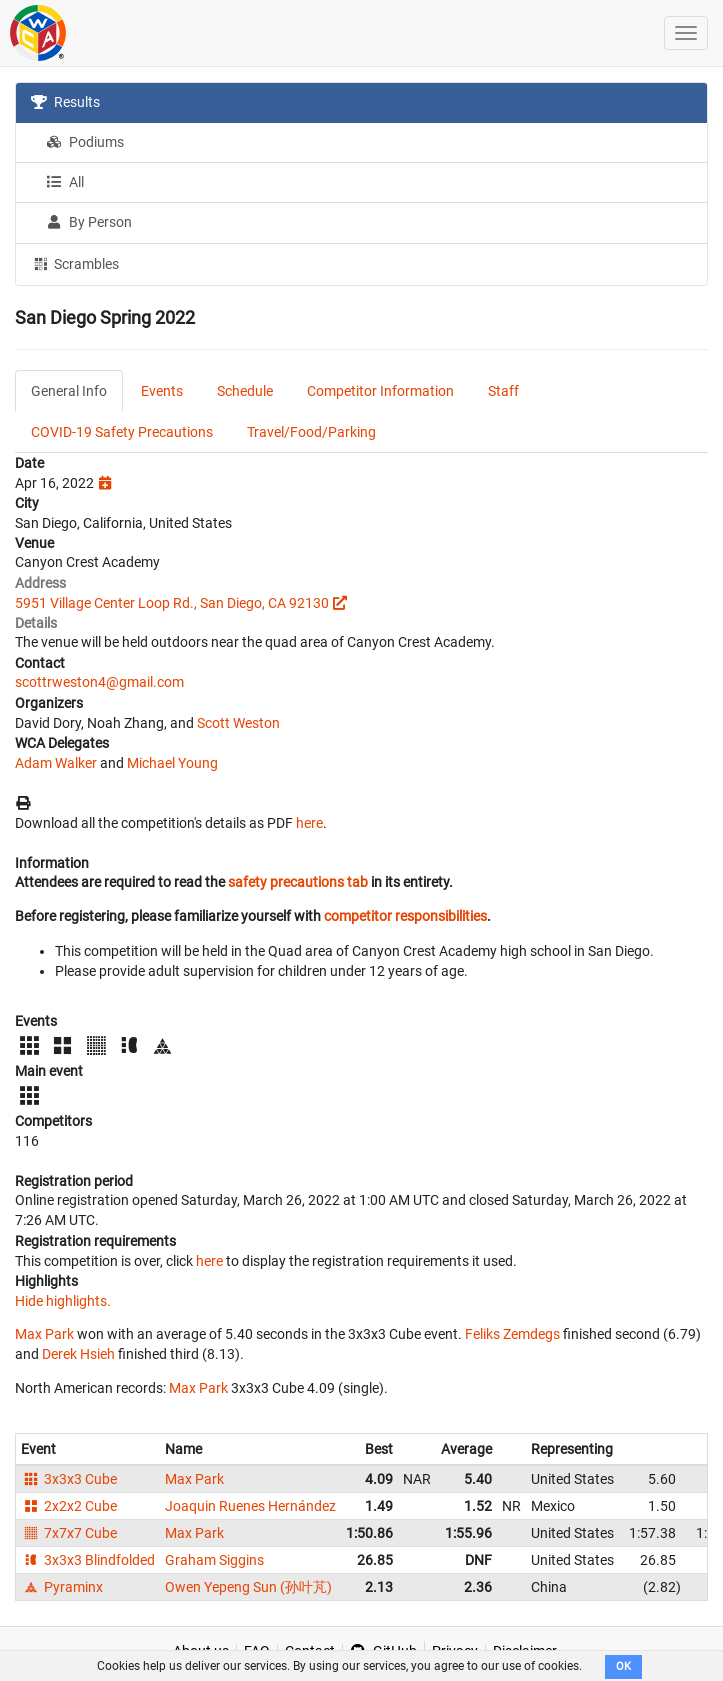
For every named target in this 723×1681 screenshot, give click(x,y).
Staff (503, 391)
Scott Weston (238, 723)
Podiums (85, 142)
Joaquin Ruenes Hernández (250, 1506)
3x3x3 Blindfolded (88, 1560)
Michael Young (172, 763)
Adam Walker (56, 763)
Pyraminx (62, 1587)
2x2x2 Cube (69, 1506)
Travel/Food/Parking (311, 432)
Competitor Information (380, 391)
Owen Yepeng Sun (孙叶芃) (248, 1587)
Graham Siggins (214, 1560)
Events (162, 391)
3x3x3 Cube (69, 1479)
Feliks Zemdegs (512, 1334)
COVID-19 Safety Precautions (122, 432)
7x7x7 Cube (69, 1533)
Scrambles (75, 263)
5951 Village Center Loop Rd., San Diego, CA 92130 (172, 603)
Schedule (245, 391)
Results (65, 102)
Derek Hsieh (78, 1354)
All (65, 182)
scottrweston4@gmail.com (99, 682)
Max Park (44, 1334)
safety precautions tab (298, 882)
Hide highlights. (63, 1301)
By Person (89, 222)
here (309, 823)
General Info (69, 391)
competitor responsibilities (405, 916)
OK (623, 1666)
